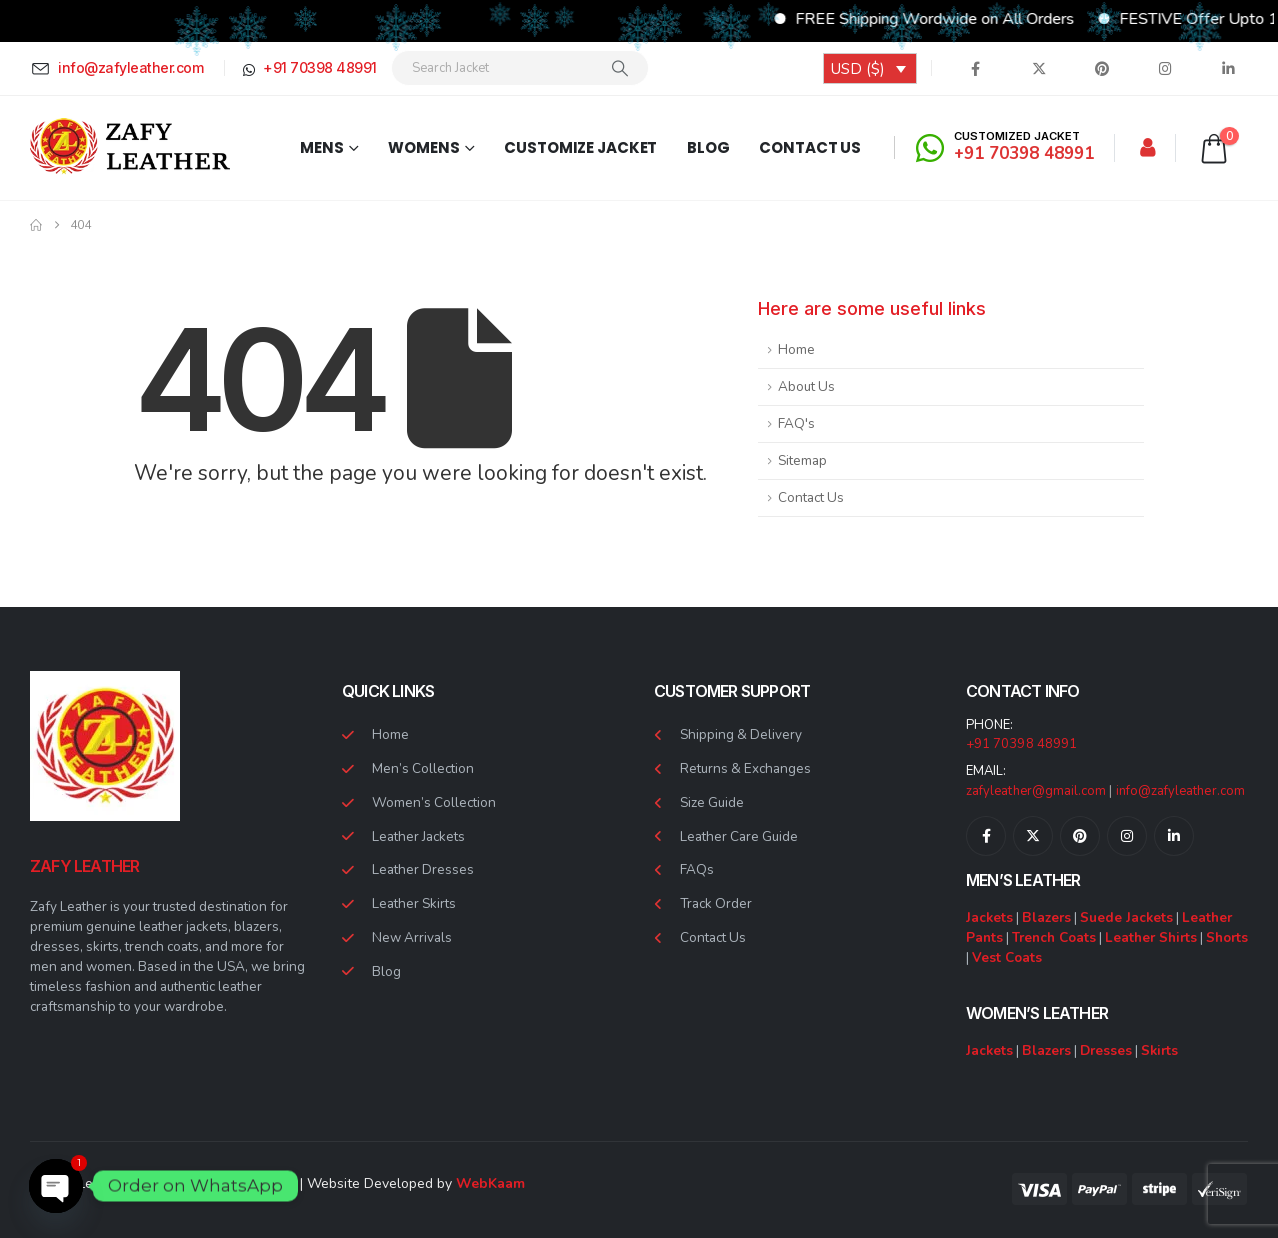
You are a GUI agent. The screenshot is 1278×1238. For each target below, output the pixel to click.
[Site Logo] (130, 147)
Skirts (1159, 1050)
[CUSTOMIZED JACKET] (1008, 147)
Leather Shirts (1151, 937)
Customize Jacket (580, 147)
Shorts (1227, 937)
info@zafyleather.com (1180, 791)
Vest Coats (1007, 957)
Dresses (1106, 1050)
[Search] (620, 68)
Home (796, 349)
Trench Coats (1054, 937)
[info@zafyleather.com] (120, 68)
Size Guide (712, 802)
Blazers (1046, 917)
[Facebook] (976, 68)
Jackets (989, 917)
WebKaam (490, 1183)
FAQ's (796, 423)
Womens (423, 147)
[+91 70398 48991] (308, 68)
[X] (1039, 68)
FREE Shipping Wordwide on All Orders (970, 19)
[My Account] (1148, 148)
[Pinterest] (1102, 68)
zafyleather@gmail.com (1036, 791)
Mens (322, 147)
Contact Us (810, 147)
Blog (708, 147)
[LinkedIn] (1228, 68)
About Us (806, 386)
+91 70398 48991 (1021, 744)
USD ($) (858, 69)
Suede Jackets (1126, 917)
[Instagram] (1165, 68)
